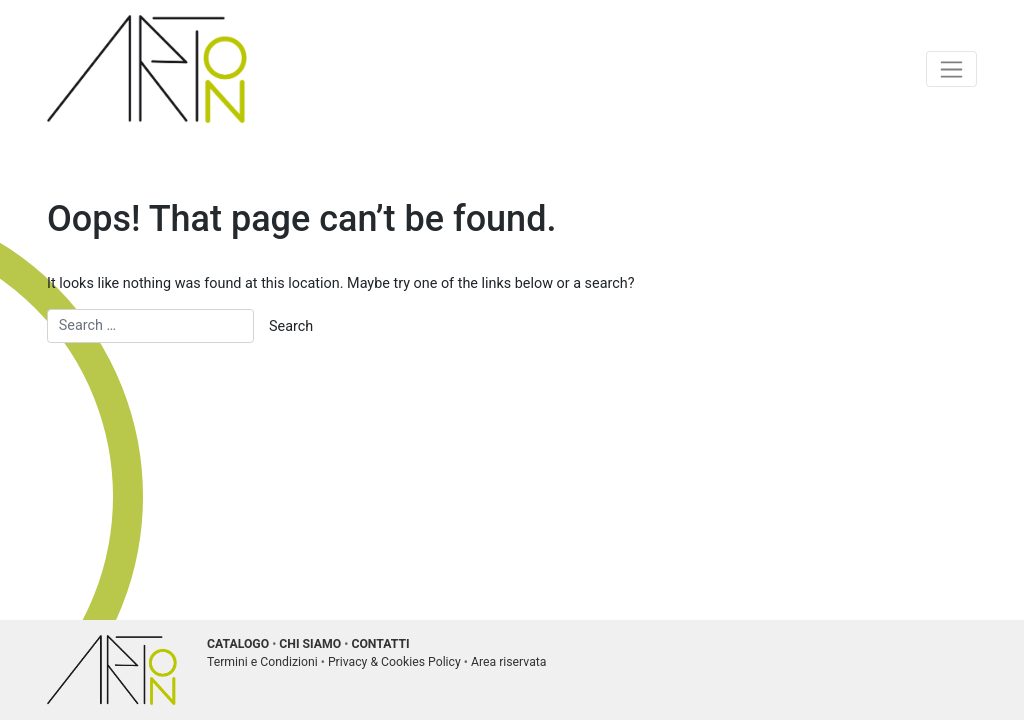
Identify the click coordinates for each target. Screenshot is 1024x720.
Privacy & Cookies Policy (394, 662)
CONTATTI (380, 644)
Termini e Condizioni (262, 662)
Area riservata (509, 662)
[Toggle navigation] (951, 69)
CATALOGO (238, 644)
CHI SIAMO (310, 644)
